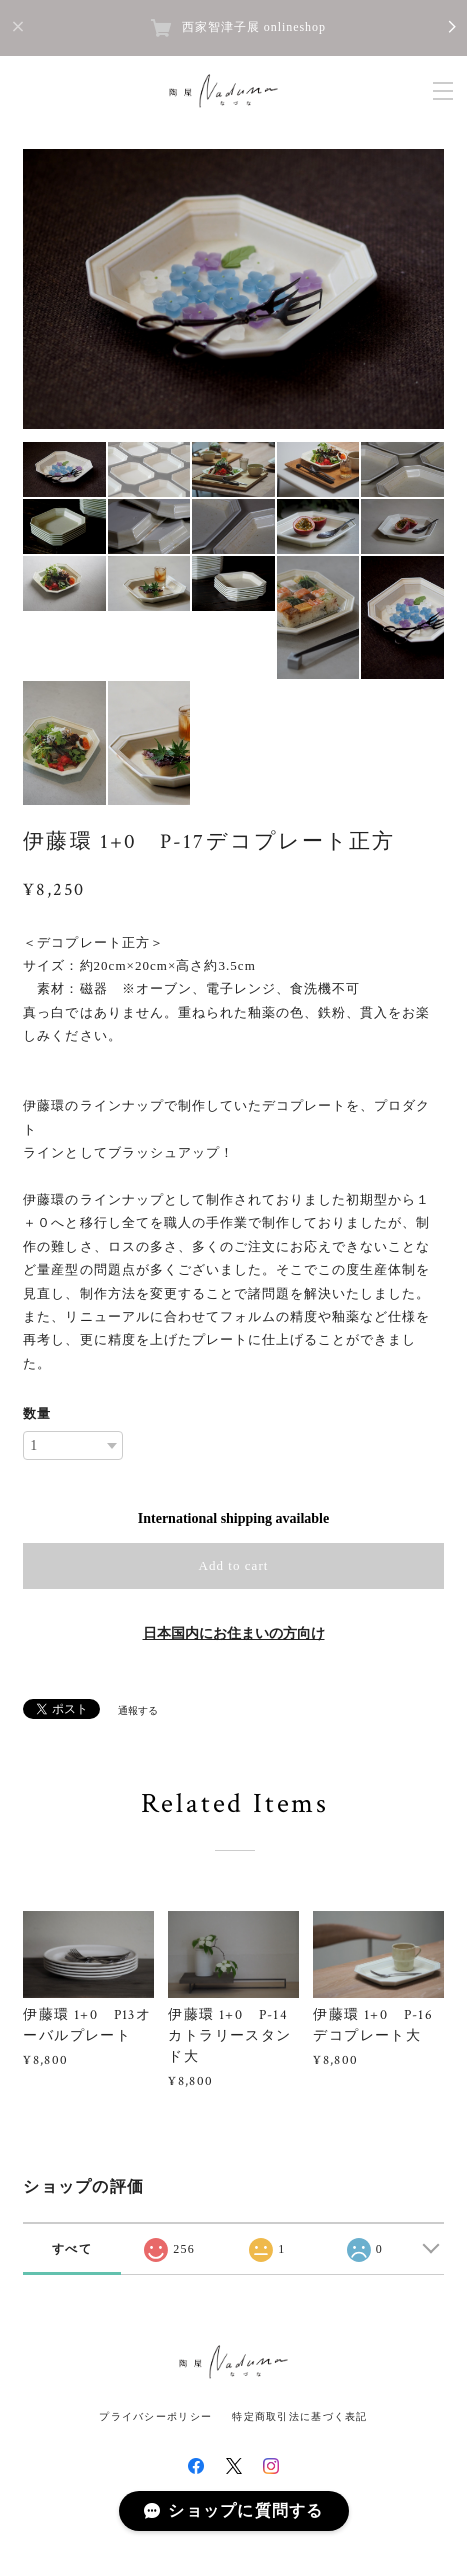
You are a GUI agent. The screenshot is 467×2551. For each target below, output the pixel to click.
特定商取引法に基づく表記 (299, 2416)
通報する (138, 1710)
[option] (233, 289)
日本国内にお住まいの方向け (234, 1633)
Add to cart (234, 1565)
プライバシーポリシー (155, 2416)
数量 (37, 1413)
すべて (72, 2249)
